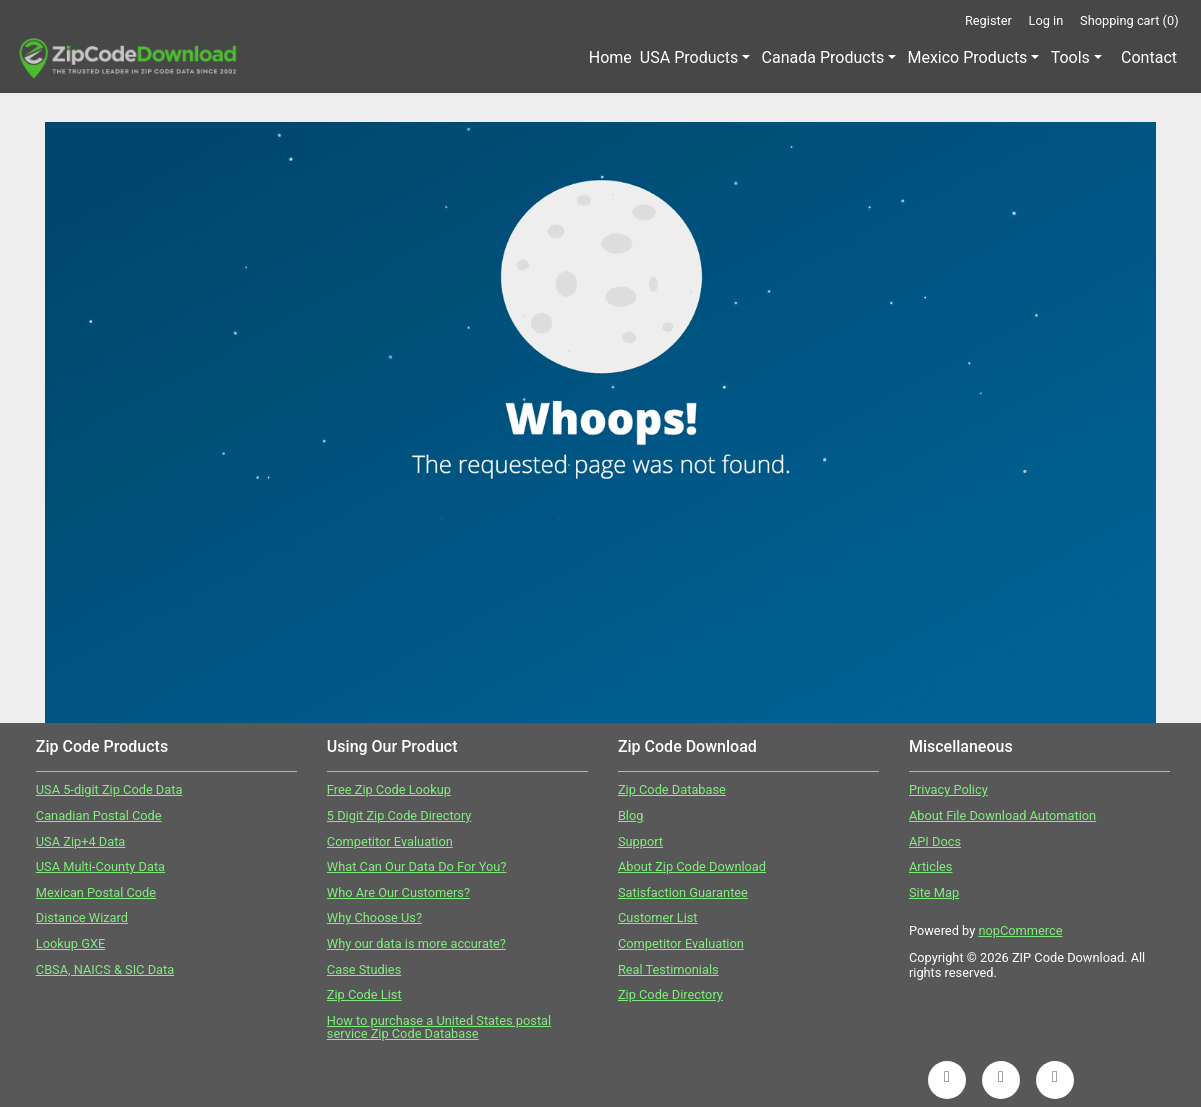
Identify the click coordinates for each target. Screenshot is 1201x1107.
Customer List (658, 917)
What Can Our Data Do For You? (417, 866)
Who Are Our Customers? (398, 892)
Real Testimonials (668, 969)
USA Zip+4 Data (81, 841)
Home (610, 57)
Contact (1149, 57)
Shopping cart (1129, 20)
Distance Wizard (82, 917)
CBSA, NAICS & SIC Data (105, 969)
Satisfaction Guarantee (683, 892)
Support (640, 841)
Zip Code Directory (670, 994)
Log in (1046, 20)
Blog (631, 815)
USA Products (689, 57)
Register (988, 20)
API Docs (935, 841)
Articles (931, 866)
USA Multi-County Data (100, 866)
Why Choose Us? (374, 917)
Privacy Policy (948, 789)
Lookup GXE (70, 943)
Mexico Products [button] (967, 57)
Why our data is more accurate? (416, 943)
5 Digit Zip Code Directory (399, 815)
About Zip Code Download (692, 866)
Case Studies (364, 969)
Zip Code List (364, 994)
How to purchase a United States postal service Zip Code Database (439, 1027)
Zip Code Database (672, 789)
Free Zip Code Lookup (389, 789)
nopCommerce (1020, 930)
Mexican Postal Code (96, 892)
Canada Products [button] (823, 57)
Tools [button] (1070, 57)
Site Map (934, 892)
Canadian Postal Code (99, 815)
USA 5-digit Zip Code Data (109, 789)
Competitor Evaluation (390, 841)
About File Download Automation (1002, 815)
